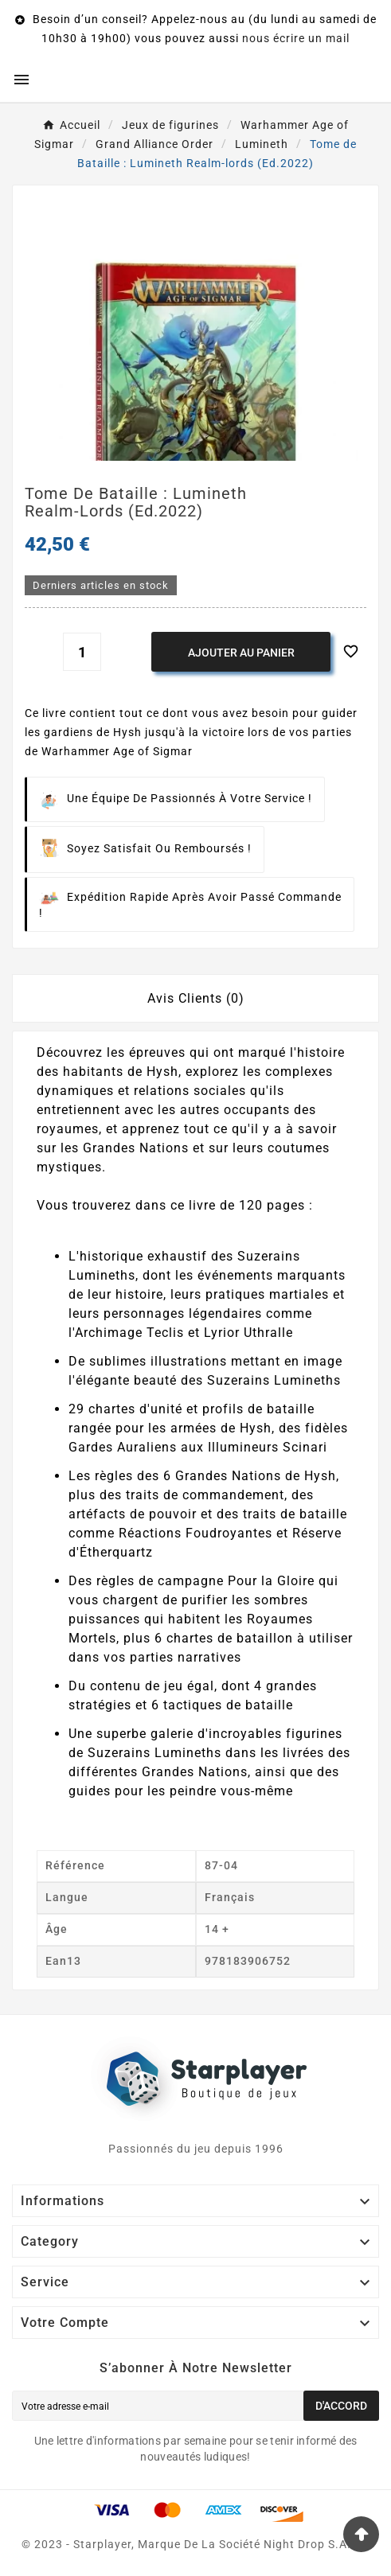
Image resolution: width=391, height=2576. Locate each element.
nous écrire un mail (296, 38)
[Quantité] (82, 652)
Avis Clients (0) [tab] (195, 998)
